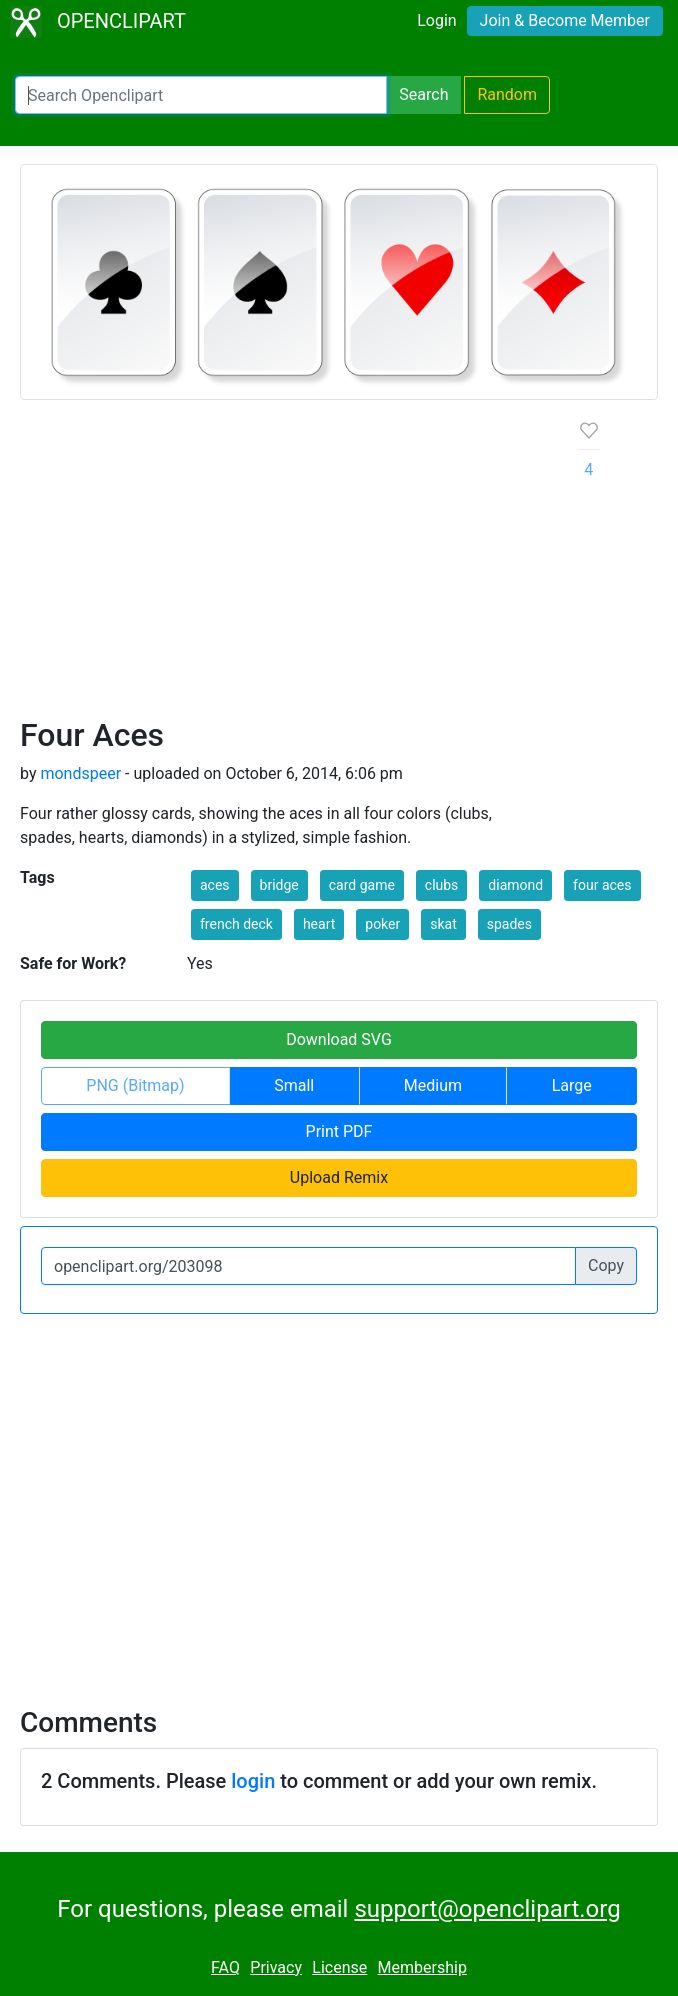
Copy (606, 1265)
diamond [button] (515, 885)
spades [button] (509, 924)
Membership (422, 1967)
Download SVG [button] (339, 1039)
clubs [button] (442, 885)
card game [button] (362, 885)
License (339, 1967)
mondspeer (80, 773)
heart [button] (319, 924)
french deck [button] (236, 924)
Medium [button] (433, 1085)
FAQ (225, 1967)
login (253, 1781)
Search (423, 94)
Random (507, 94)
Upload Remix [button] (339, 1177)
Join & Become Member (565, 20)
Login (436, 20)
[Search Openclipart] (201, 95)
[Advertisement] (283, 566)
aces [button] (215, 885)
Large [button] (572, 1085)
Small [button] (294, 1085)
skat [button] (443, 924)
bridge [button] (279, 885)
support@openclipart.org (487, 1909)
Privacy (276, 1967)
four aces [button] (602, 885)
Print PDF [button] (339, 1131)
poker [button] (382, 924)
